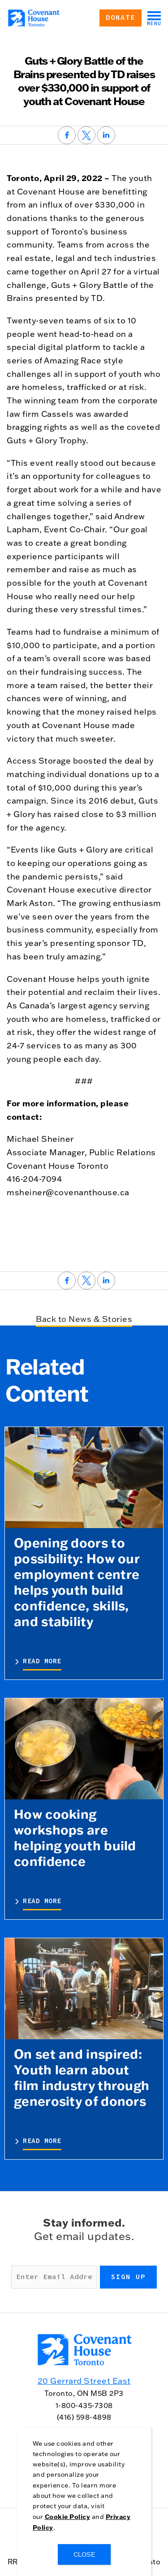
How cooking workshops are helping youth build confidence (75, 1837)
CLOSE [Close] (84, 2554)
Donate (120, 17)
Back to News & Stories (84, 1319)
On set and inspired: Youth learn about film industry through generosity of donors (81, 2077)
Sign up (128, 2276)
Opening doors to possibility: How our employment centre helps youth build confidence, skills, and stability (76, 1581)
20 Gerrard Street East (84, 2381)
